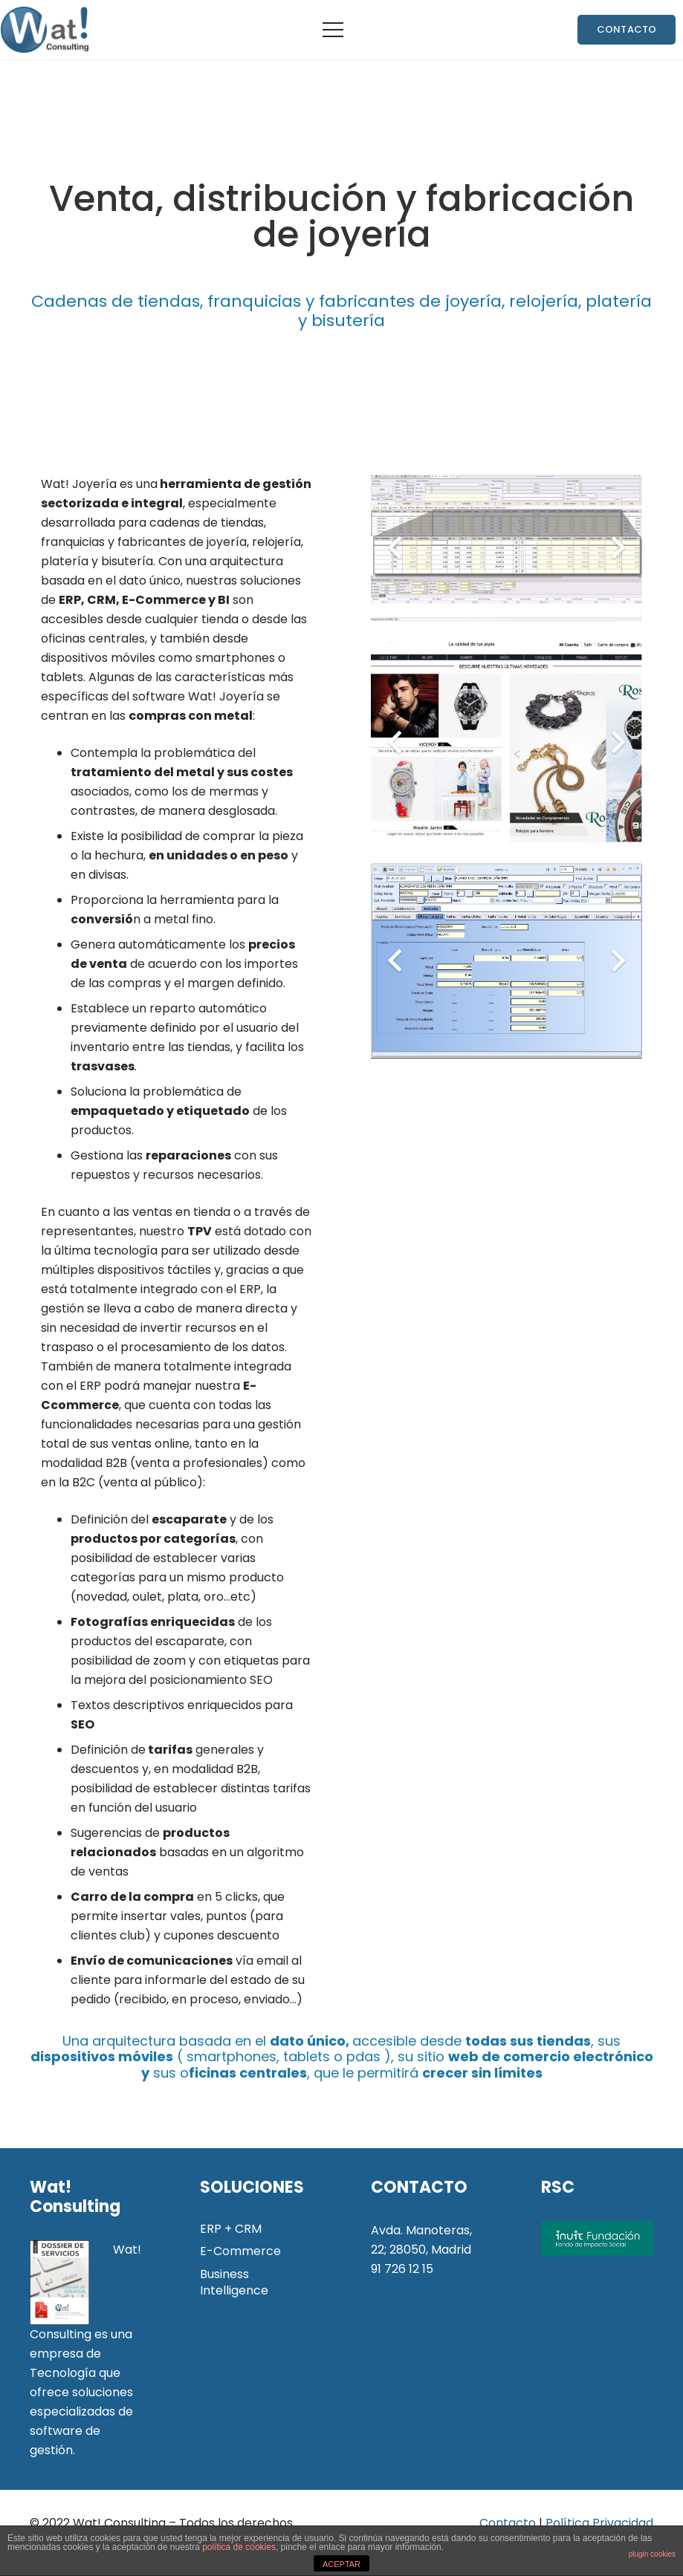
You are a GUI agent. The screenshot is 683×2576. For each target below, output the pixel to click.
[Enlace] (44, 30)
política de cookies (239, 2547)
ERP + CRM (231, 2228)
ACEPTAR (341, 2564)
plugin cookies (652, 2554)
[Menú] (333, 29)
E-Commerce (240, 2251)
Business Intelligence (234, 2282)
